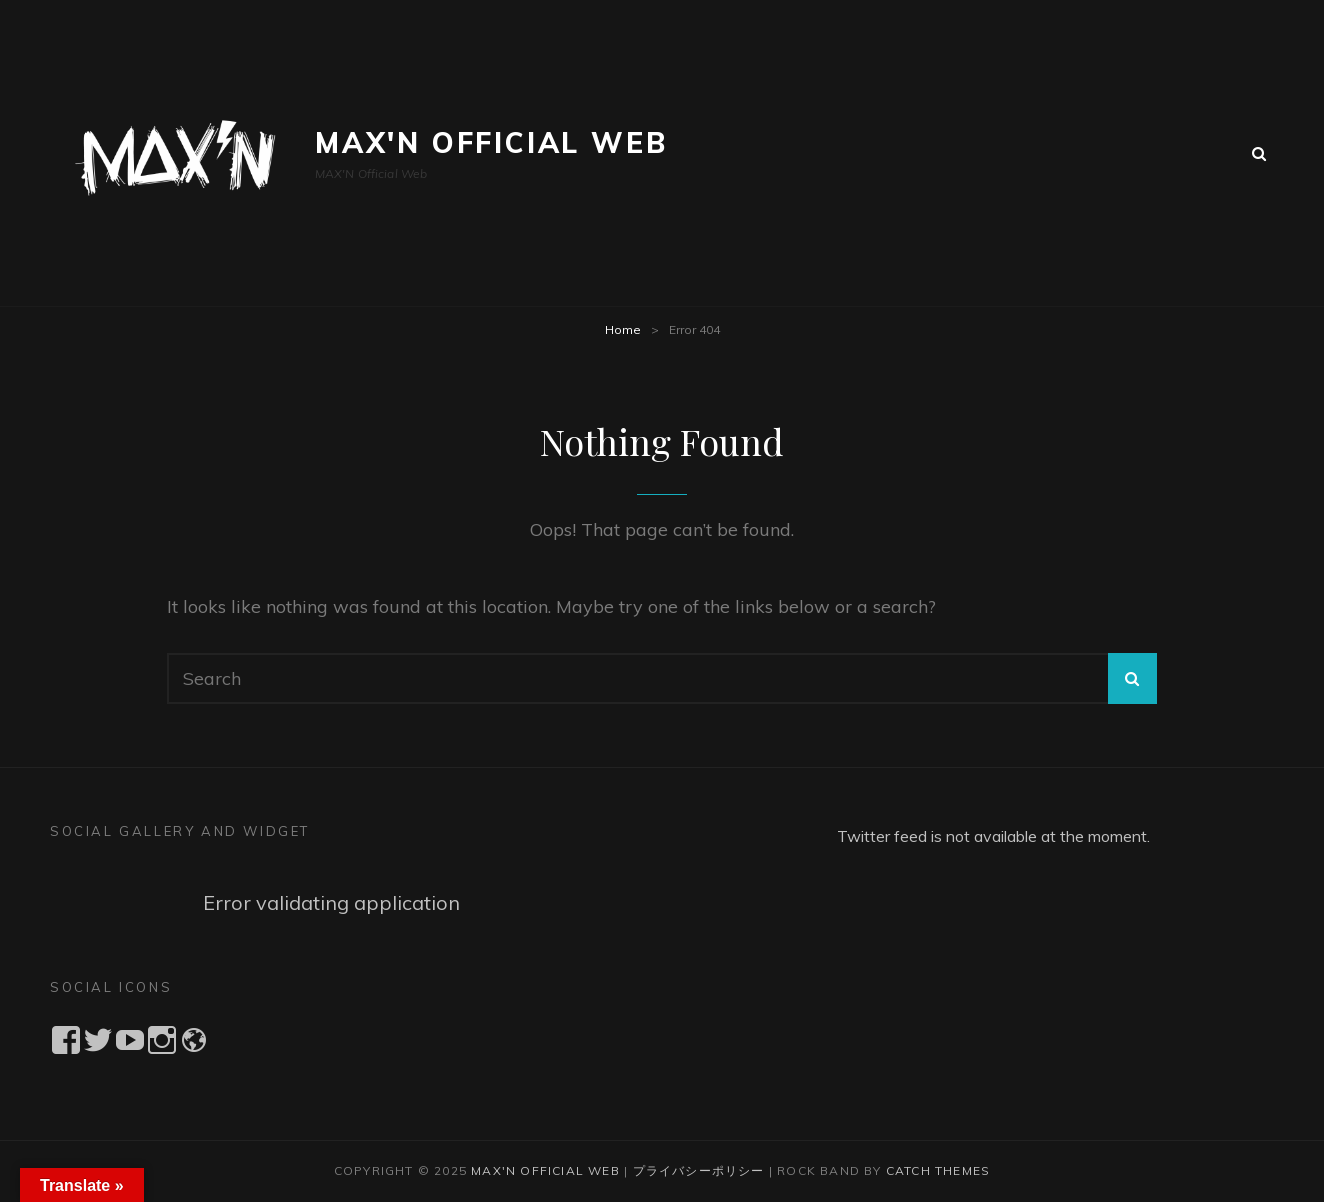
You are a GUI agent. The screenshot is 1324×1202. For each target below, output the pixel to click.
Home (623, 329)
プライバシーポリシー (699, 1170)
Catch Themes (938, 1170)
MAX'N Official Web (491, 142)
